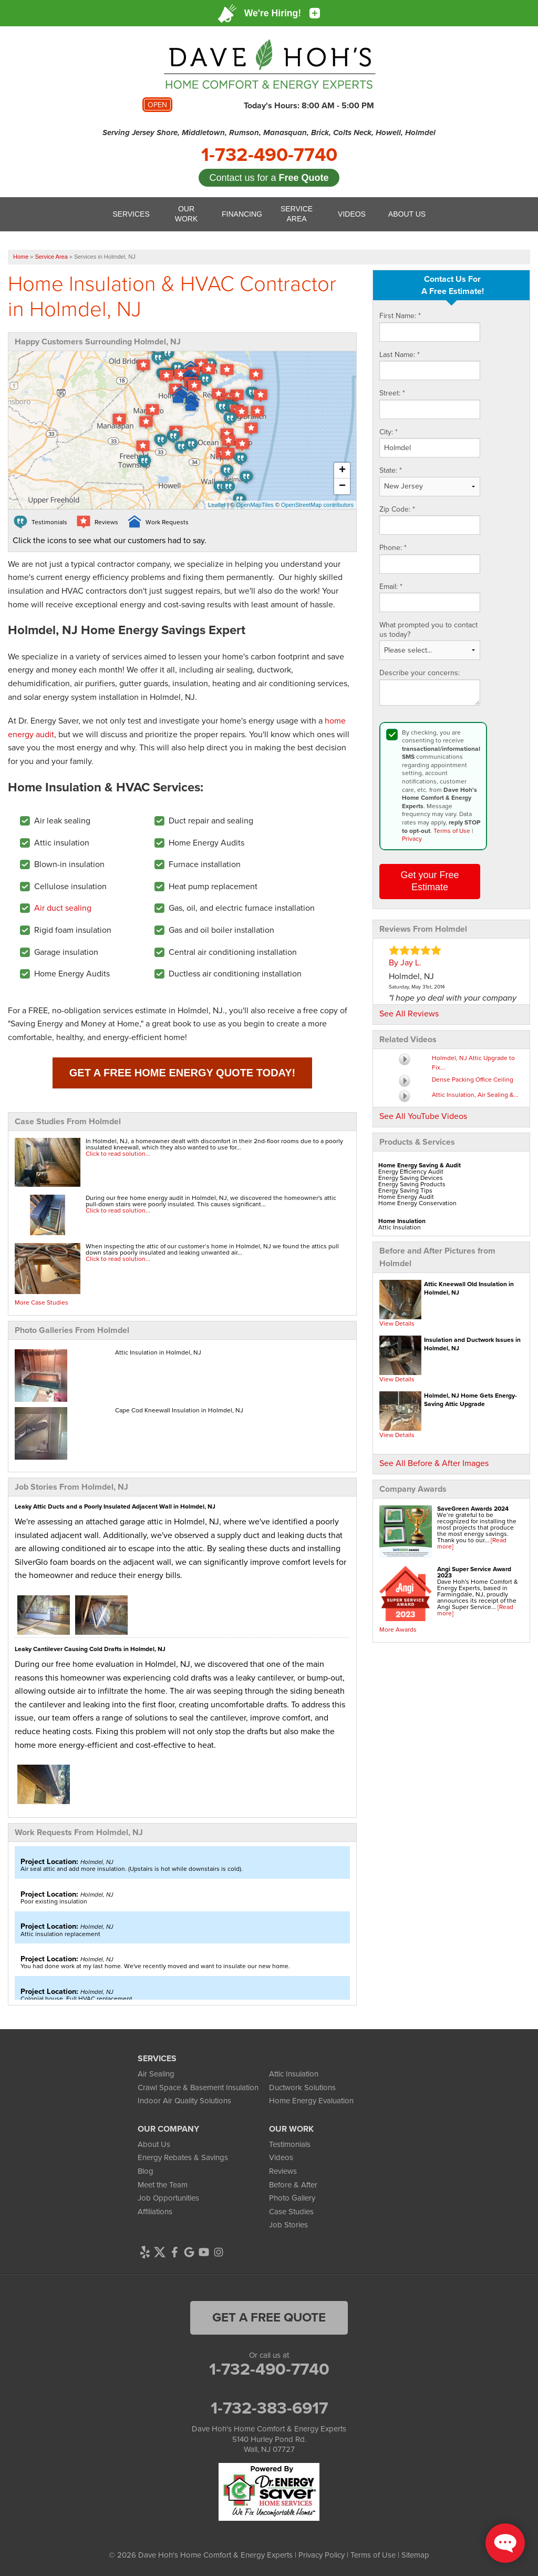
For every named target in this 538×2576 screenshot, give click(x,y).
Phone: (393, 548)
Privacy (412, 838)
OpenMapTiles (254, 505)
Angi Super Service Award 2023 (474, 1572)
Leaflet (216, 505)
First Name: (400, 316)
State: (390, 470)
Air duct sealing (62, 908)
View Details (397, 1323)
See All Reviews (409, 1013)
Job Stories (288, 2225)
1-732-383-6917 (269, 2407)
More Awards (398, 1629)
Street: (392, 393)
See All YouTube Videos (423, 1116)
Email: (390, 587)
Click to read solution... (118, 1153)
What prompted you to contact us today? (428, 629)
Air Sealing (156, 2074)
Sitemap (415, 2555)
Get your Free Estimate (429, 881)
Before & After (293, 2185)
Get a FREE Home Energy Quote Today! (182, 1072)
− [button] (342, 486)
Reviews (283, 2171)
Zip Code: (397, 509)
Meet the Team (163, 2185)
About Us (154, 2144)
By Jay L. (405, 962)
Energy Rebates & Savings (183, 2157)
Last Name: (399, 355)
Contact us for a (268, 177)
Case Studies (291, 2211)
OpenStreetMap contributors (317, 505)
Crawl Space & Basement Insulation (198, 2087)
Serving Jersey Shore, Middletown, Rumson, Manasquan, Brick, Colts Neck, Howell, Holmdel (269, 132)
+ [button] (342, 470)
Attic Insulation (293, 2074)
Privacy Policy (321, 2555)
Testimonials (290, 2144)
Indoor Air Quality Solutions (184, 2100)
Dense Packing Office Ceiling (472, 1079)
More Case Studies (41, 1302)
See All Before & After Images (434, 1463)
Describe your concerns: (419, 673)
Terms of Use (451, 831)
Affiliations (155, 2211)
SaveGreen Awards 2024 (473, 1508)
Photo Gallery (292, 2198)
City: (388, 432)
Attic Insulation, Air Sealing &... (475, 1094)
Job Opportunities (168, 2198)
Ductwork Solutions (302, 2087)
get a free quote (269, 2317)
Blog (145, 2171)
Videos (281, 2157)
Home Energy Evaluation (311, 2100)
